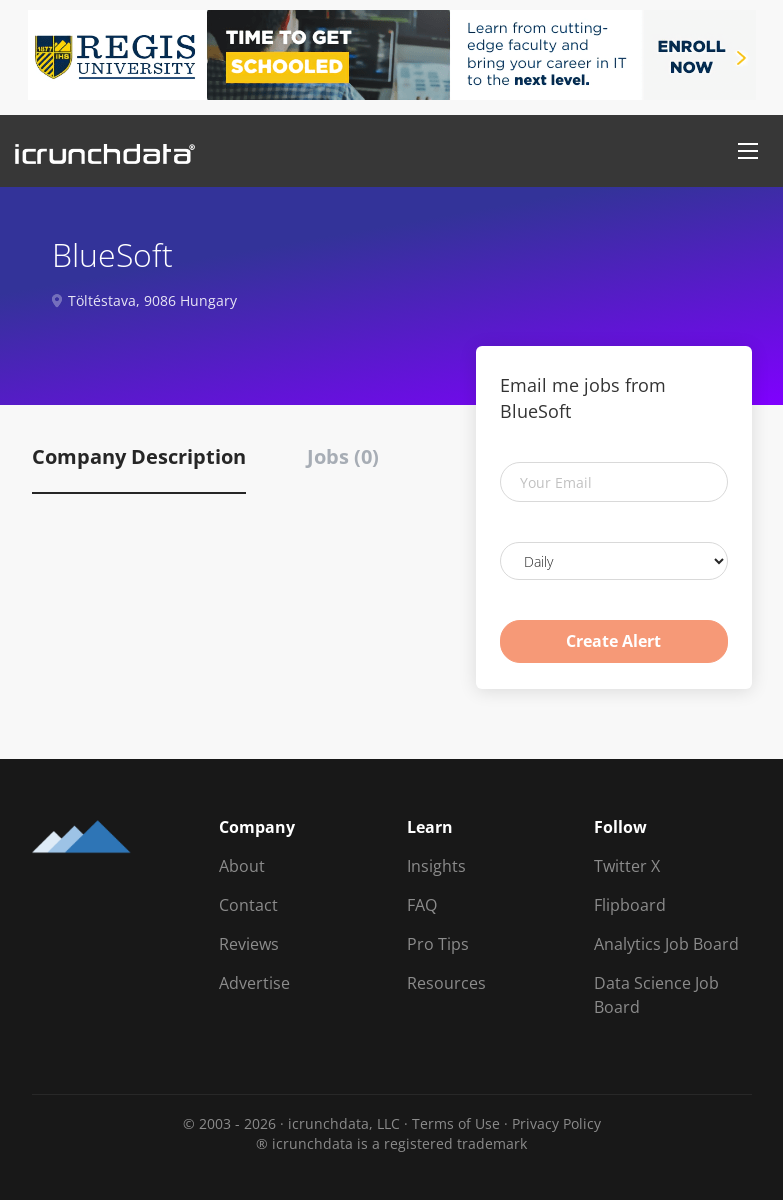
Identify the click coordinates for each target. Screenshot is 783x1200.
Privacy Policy (556, 1123)
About (242, 866)
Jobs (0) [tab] (343, 456)
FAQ (422, 905)
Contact (248, 905)
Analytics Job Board (666, 944)
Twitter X (627, 866)
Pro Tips (438, 944)
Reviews (249, 944)
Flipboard (630, 905)
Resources (446, 983)
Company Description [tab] (139, 456)
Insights (436, 866)
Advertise (254, 983)
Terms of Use (456, 1123)
